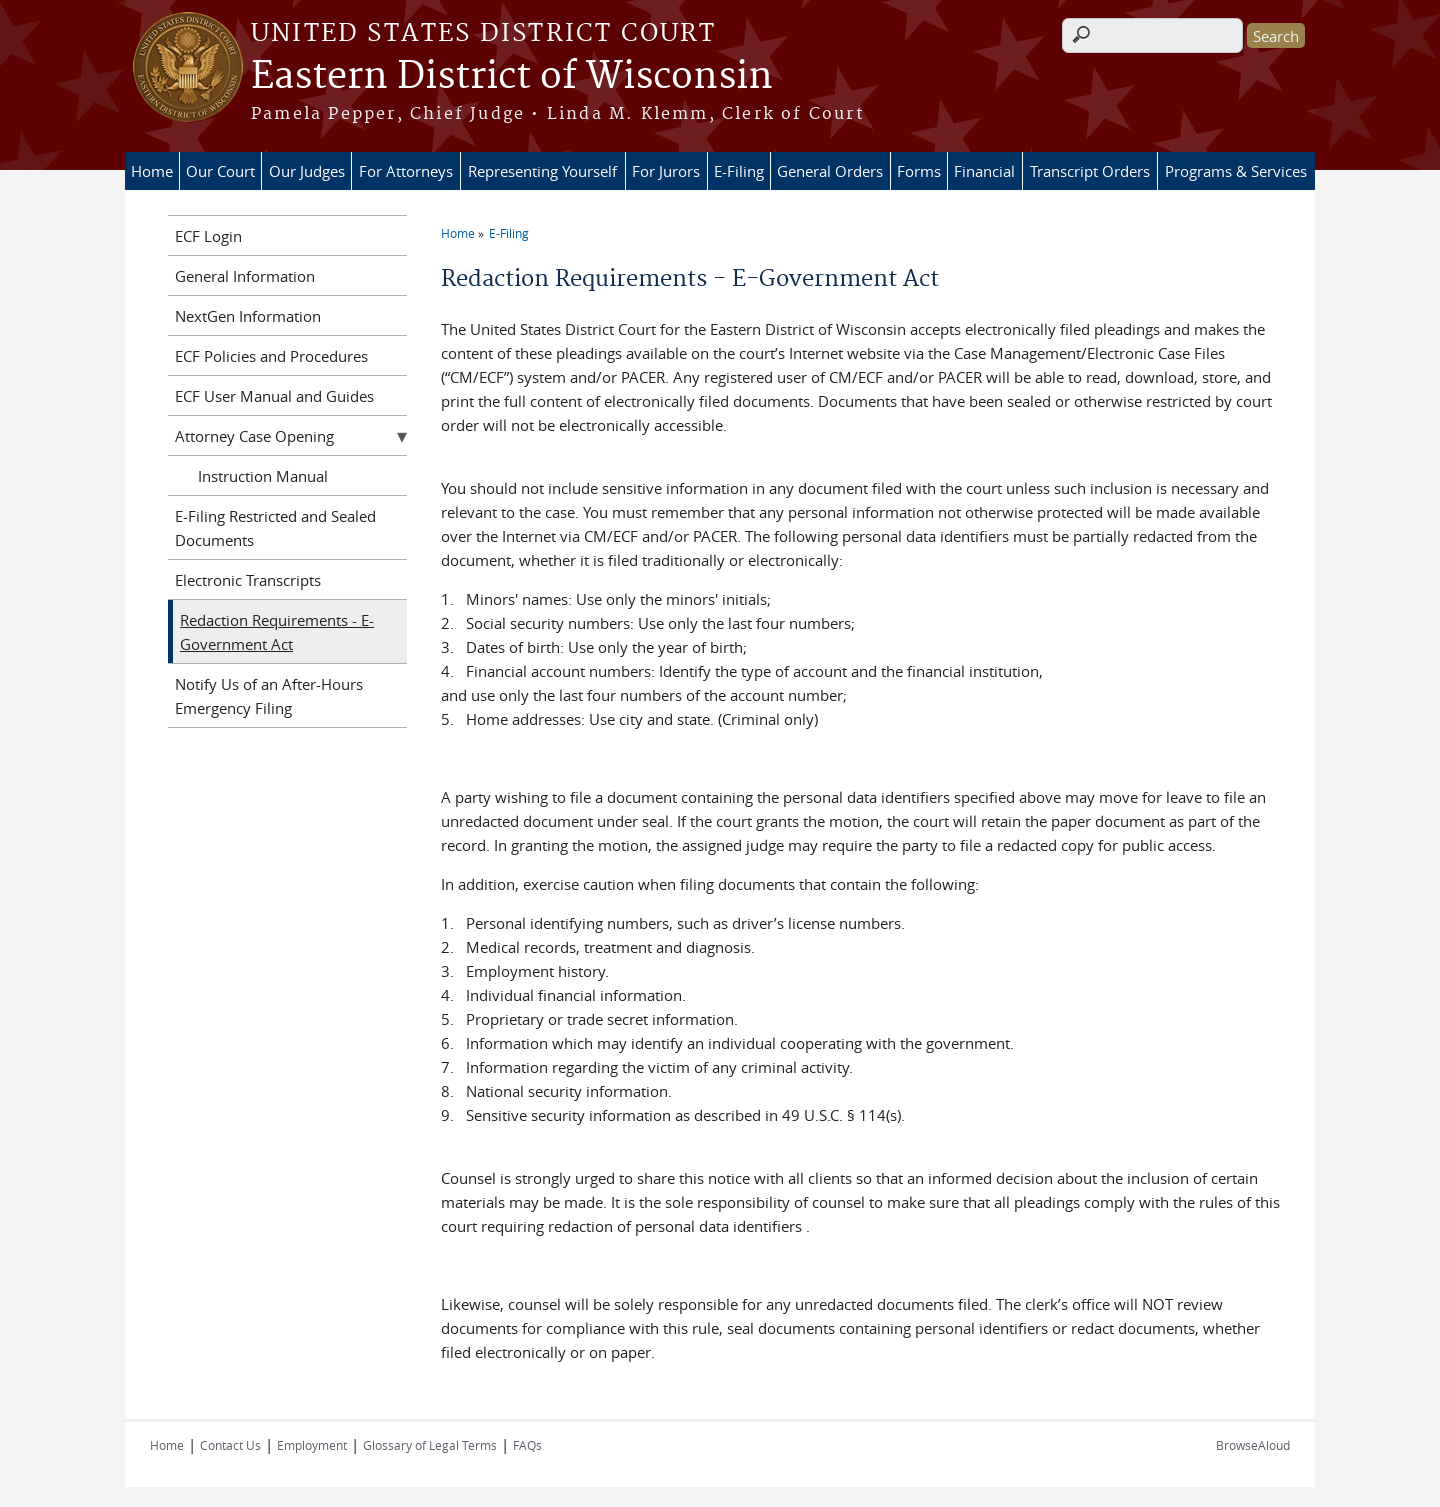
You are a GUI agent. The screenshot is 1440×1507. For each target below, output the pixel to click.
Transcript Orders (1090, 171)
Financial (984, 171)
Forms (919, 171)
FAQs (527, 1445)
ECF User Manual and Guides (274, 396)
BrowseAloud (1253, 1445)
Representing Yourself (542, 171)
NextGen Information (248, 316)
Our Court (220, 171)
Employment (312, 1445)
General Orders (830, 171)
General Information (245, 276)
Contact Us (230, 1445)
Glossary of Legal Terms (430, 1445)
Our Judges (307, 171)
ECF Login (208, 236)
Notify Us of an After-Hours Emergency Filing (269, 696)
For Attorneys (406, 171)
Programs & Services (1236, 171)
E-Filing (739, 171)
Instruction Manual (263, 476)
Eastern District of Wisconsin (512, 77)
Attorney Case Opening (254, 436)
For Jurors (666, 171)
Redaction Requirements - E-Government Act (277, 632)
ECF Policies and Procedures (271, 356)
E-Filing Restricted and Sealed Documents (275, 528)
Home (152, 171)
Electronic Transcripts (248, 580)
